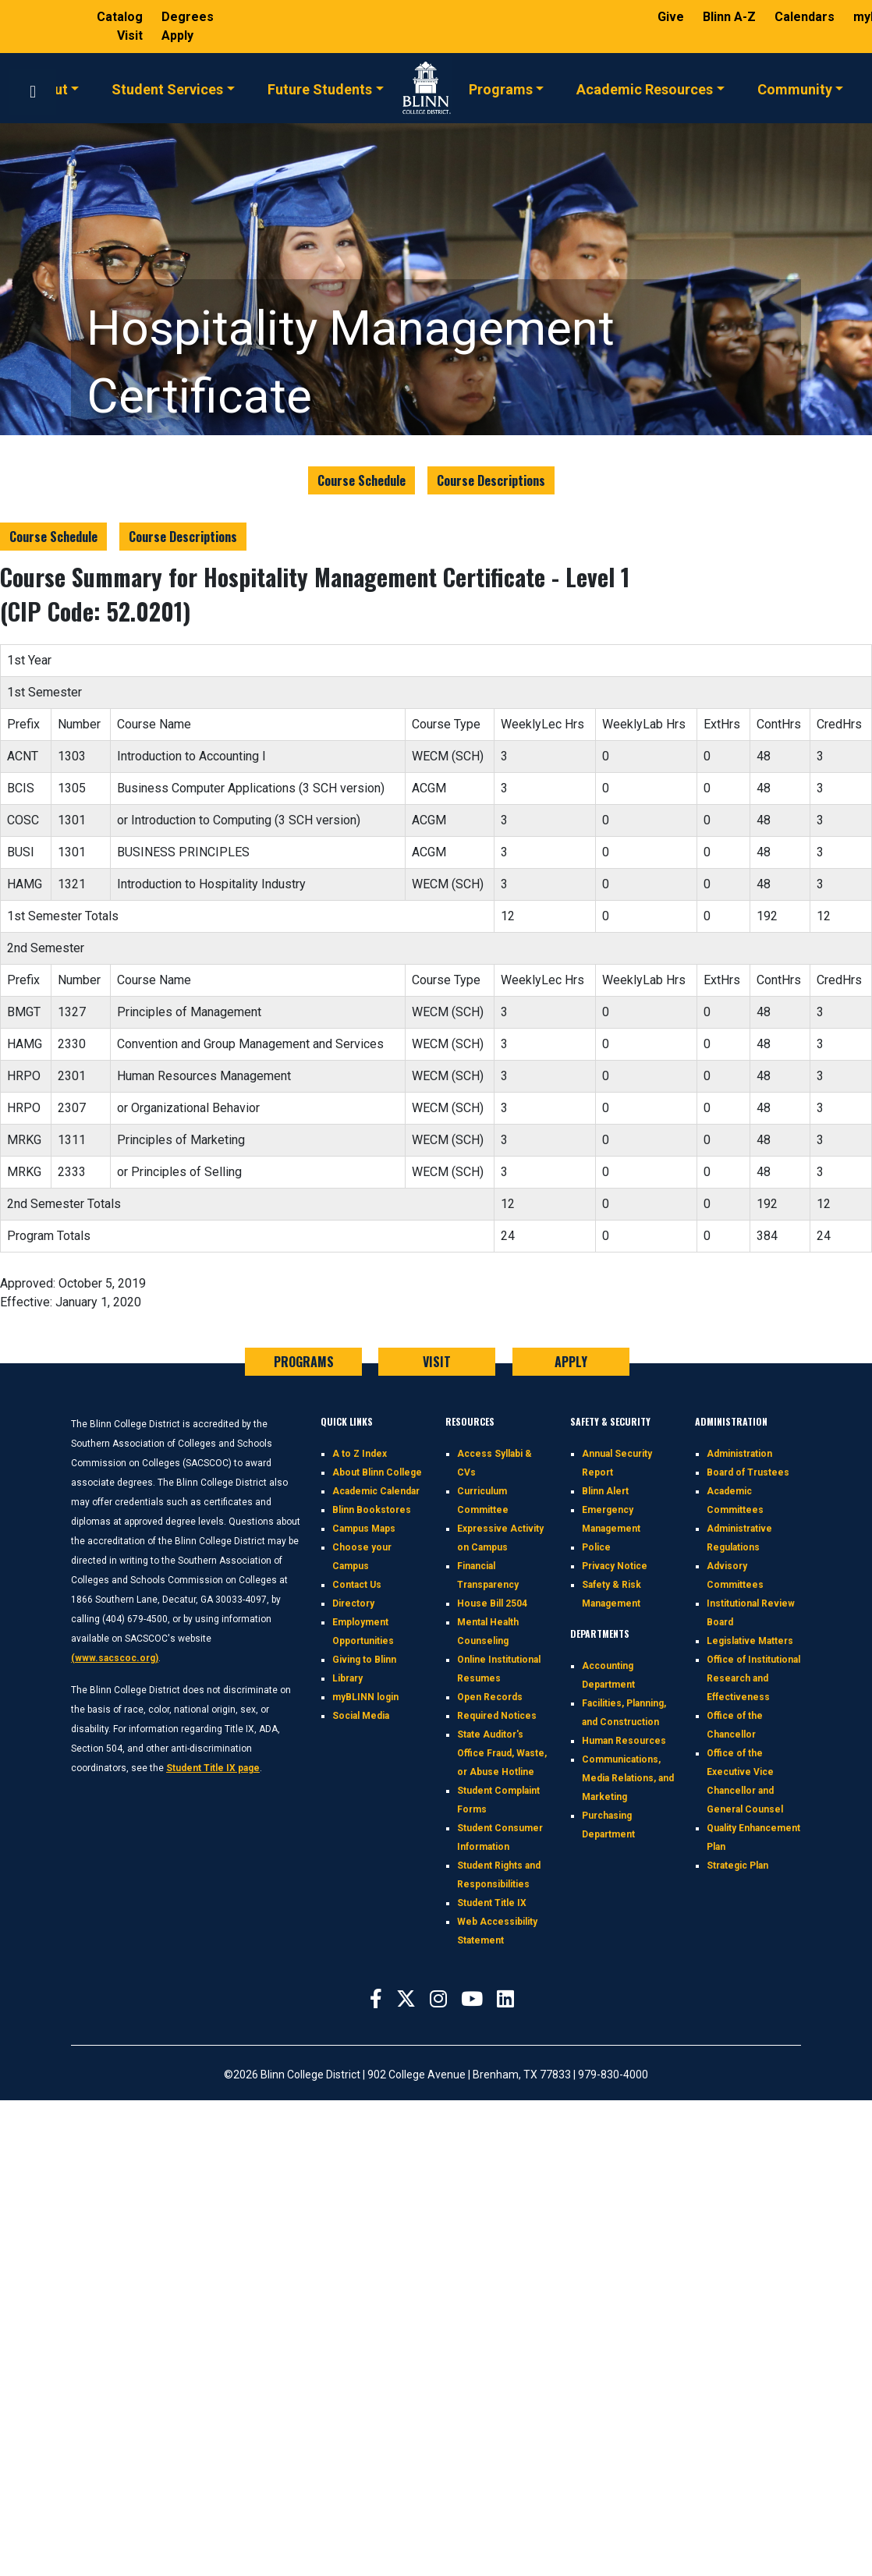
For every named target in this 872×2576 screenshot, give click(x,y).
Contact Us (356, 1584)
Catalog (121, 16)
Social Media (360, 1715)
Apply (177, 35)
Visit (131, 35)
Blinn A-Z (731, 16)
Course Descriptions (491, 480)
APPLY (571, 1361)
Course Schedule (361, 480)
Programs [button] (501, 88)
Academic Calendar (376, 1491)
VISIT (437, 1361)
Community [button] (794, 88)
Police (596, 1547)
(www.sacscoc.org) (114, 1658)
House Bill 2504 (492, 1603)
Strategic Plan (737, 1865)
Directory (353, 1603)
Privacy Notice (614, 1566)
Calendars (806, 16)
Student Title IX (491, 1902)
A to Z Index (359, 1453)
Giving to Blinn (364, 1659)
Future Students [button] (320, 88)
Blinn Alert (605, 1491)
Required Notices (497, 1715)
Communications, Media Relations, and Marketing (628, 1778)
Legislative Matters (750, 1640)
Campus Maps (363, 1528)
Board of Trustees (748, 1472)
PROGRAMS (304, 1361)
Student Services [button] (167, 88)
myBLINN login (365, 1697)
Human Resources (624, 1740)
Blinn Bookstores (371, 1509)
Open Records (490, 1697)
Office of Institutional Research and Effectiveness (753, 1678)
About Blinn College (377, 1472)
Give (672, 16)
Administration (739, 1453)
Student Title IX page (213, 1768)
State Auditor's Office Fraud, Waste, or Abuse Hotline (502, 1753)
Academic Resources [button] (644, 88)
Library (347, 1678)
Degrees (187, 16)
